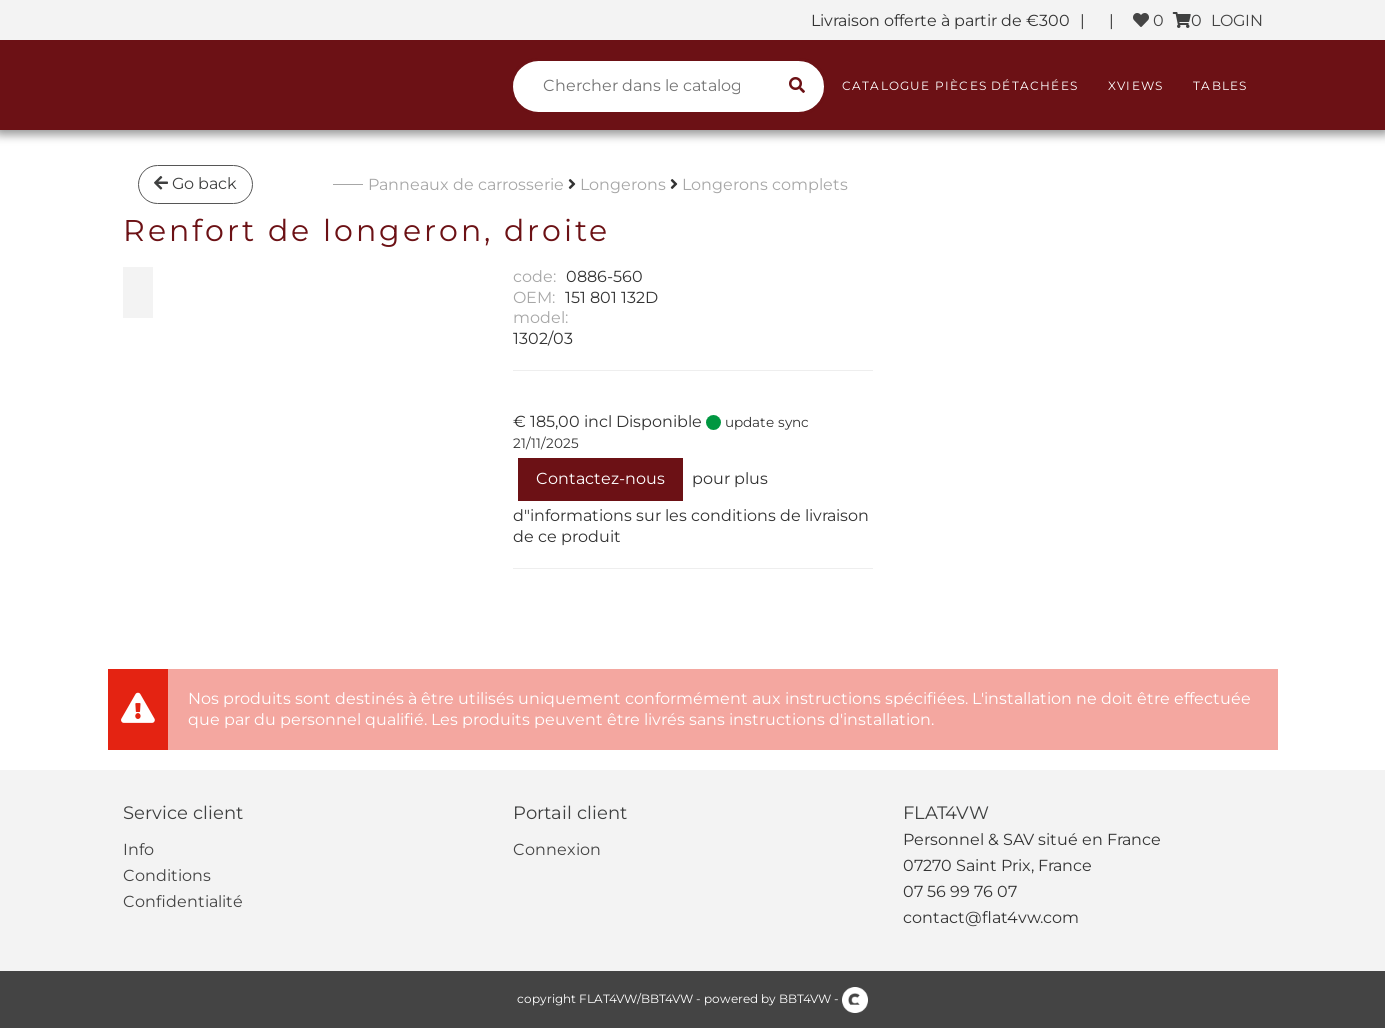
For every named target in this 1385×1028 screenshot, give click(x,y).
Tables (1220, 85)
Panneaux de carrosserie (466, 184)
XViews (1135, 85)
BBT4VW (805, 998)
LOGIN (1237, 20)
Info (138, 849)
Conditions (167, 875)
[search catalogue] (797, 86)
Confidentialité (183, 901)
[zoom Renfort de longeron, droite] (138, 292)
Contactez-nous (600, 478)
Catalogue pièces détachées (960, 85)
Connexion (557, 849)
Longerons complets (765, 184)
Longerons (623, 184)
